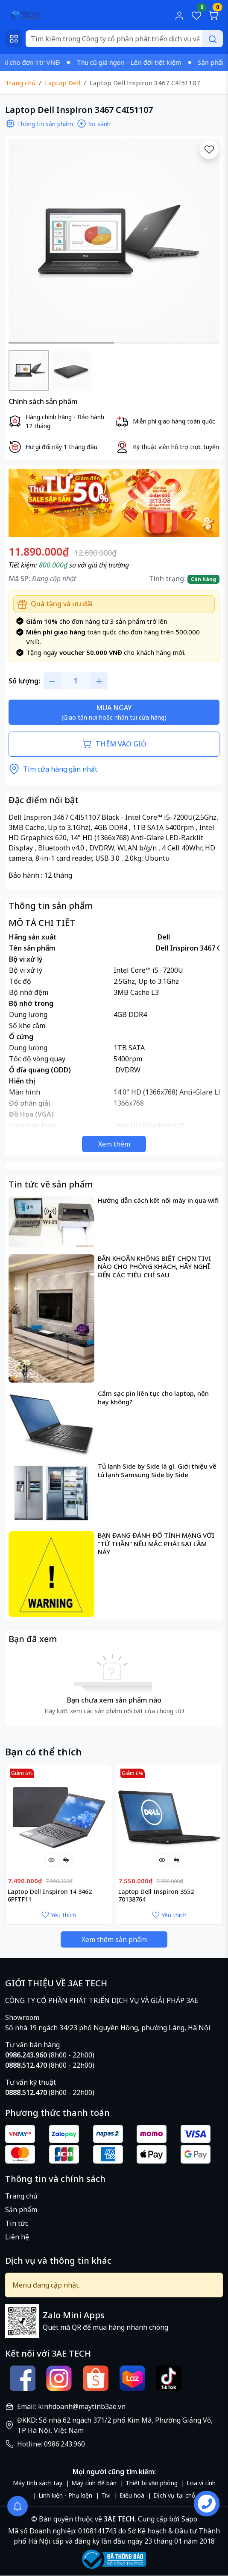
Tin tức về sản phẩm (51, 1184)
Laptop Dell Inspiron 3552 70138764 (156, 1895)
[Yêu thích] (209, 149)
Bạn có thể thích (43, 1751)
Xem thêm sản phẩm (114, 1939)
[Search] (124, 38)
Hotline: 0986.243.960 (51, 2444)
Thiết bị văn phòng (152, 2483)
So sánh (93, 123)
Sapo (188, 2519)
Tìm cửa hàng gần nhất (53, 769)
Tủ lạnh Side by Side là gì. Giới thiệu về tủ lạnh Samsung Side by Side (157, 1470)
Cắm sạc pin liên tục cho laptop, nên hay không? (153, 1397)
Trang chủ (20, 82)
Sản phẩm (21, 2209)
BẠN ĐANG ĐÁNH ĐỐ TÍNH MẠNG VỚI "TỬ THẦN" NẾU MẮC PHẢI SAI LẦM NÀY (156, 1543)
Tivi (106, 2495)
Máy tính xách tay (37, 2483)
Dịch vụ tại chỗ (174, 2495)
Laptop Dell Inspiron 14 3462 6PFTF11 (50, 1895)
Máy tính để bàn (94, 2483)
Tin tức (16, 2223)
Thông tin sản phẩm (39, 123)
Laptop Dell (62, 82)
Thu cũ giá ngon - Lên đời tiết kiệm (140, 62)
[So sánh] (66, 1859)
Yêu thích (58, 1915)
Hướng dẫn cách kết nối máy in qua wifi (158, 1200)
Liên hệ (17, 2237)
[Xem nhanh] (51, 1859)
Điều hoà (132, 2495)
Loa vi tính (201, 2483)
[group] (114, 241)
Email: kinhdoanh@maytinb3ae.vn (71, 2406)
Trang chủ (21, 2196)
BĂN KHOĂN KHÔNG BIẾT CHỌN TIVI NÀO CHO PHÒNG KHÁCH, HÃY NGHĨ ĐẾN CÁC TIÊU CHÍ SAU (154, 1266)
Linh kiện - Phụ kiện (65, 2495)
